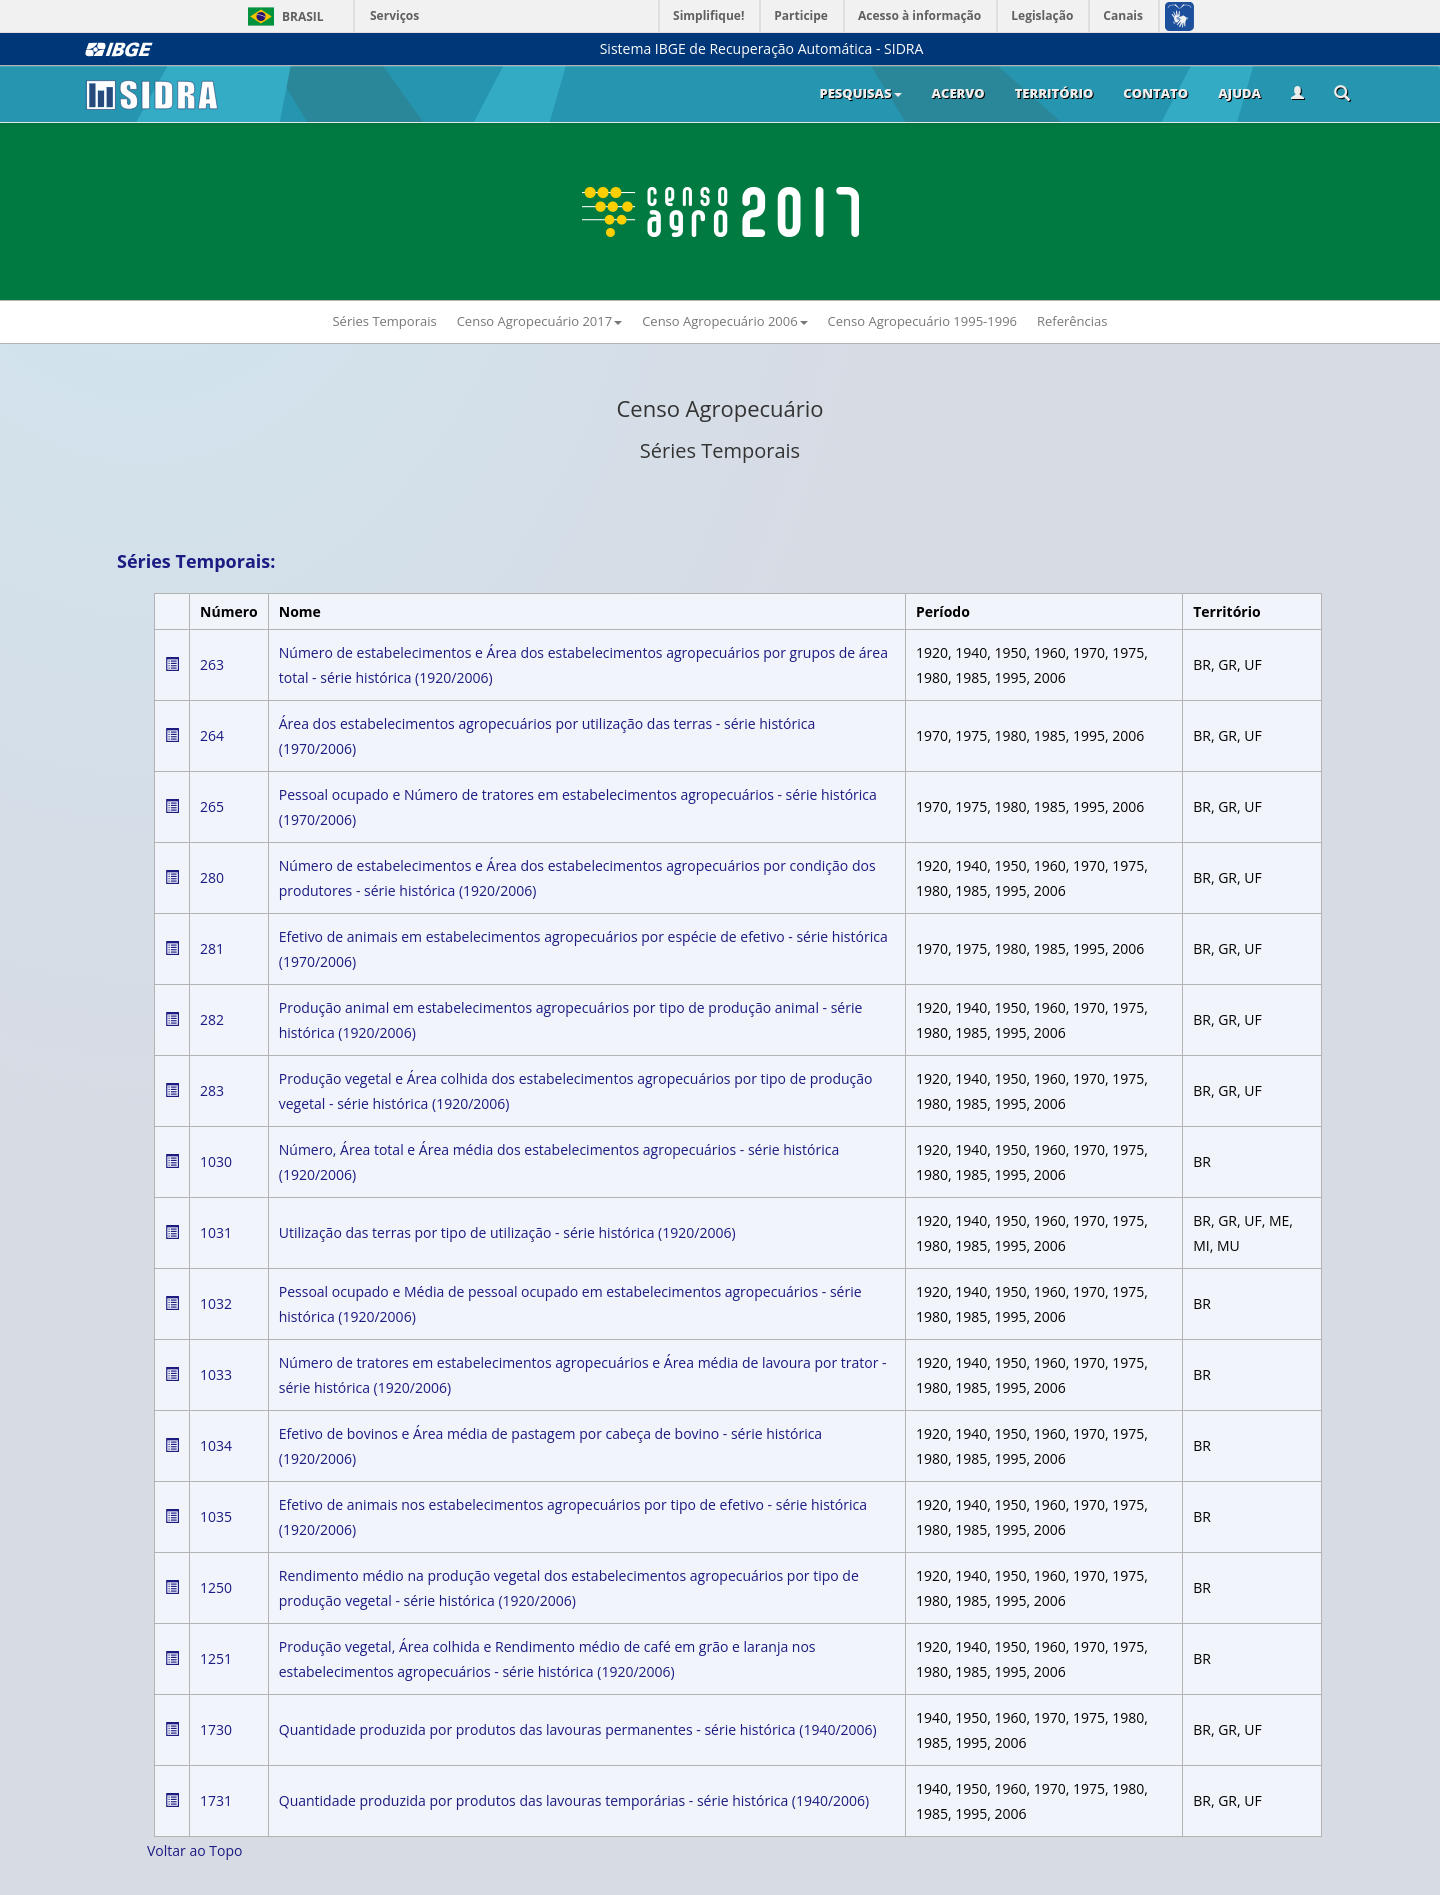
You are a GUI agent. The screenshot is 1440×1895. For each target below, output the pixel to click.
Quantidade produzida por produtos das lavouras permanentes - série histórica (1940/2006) (578, 1729)
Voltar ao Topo (194, 1850)
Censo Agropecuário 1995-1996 (922, 321)
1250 (216, 1587)
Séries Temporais (384, 321)
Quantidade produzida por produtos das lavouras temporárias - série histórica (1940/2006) (574, 1800)
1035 (216, 1516)
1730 (216, 1729)
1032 (216, 1303)
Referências (1072, 321)
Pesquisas (860, 93)
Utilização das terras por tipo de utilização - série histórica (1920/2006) (507, 1232)
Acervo (958, 93)
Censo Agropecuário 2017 (539, 321)
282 (212, 1019)
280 (212, 877)
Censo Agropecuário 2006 (724, 321)
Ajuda (1239, 93)
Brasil (282, 16)
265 (212, 806)
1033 (216, 1374)
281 (212, 948)
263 (212, 664)
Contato (1155, 93)
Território (1054, 93)
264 (212, 735)
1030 (216, 1161)
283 (212, 1090)
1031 (216, 1232)
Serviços (394, 15)
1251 (216, 1658)
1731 (216, 1800)
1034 (216, 1445)
